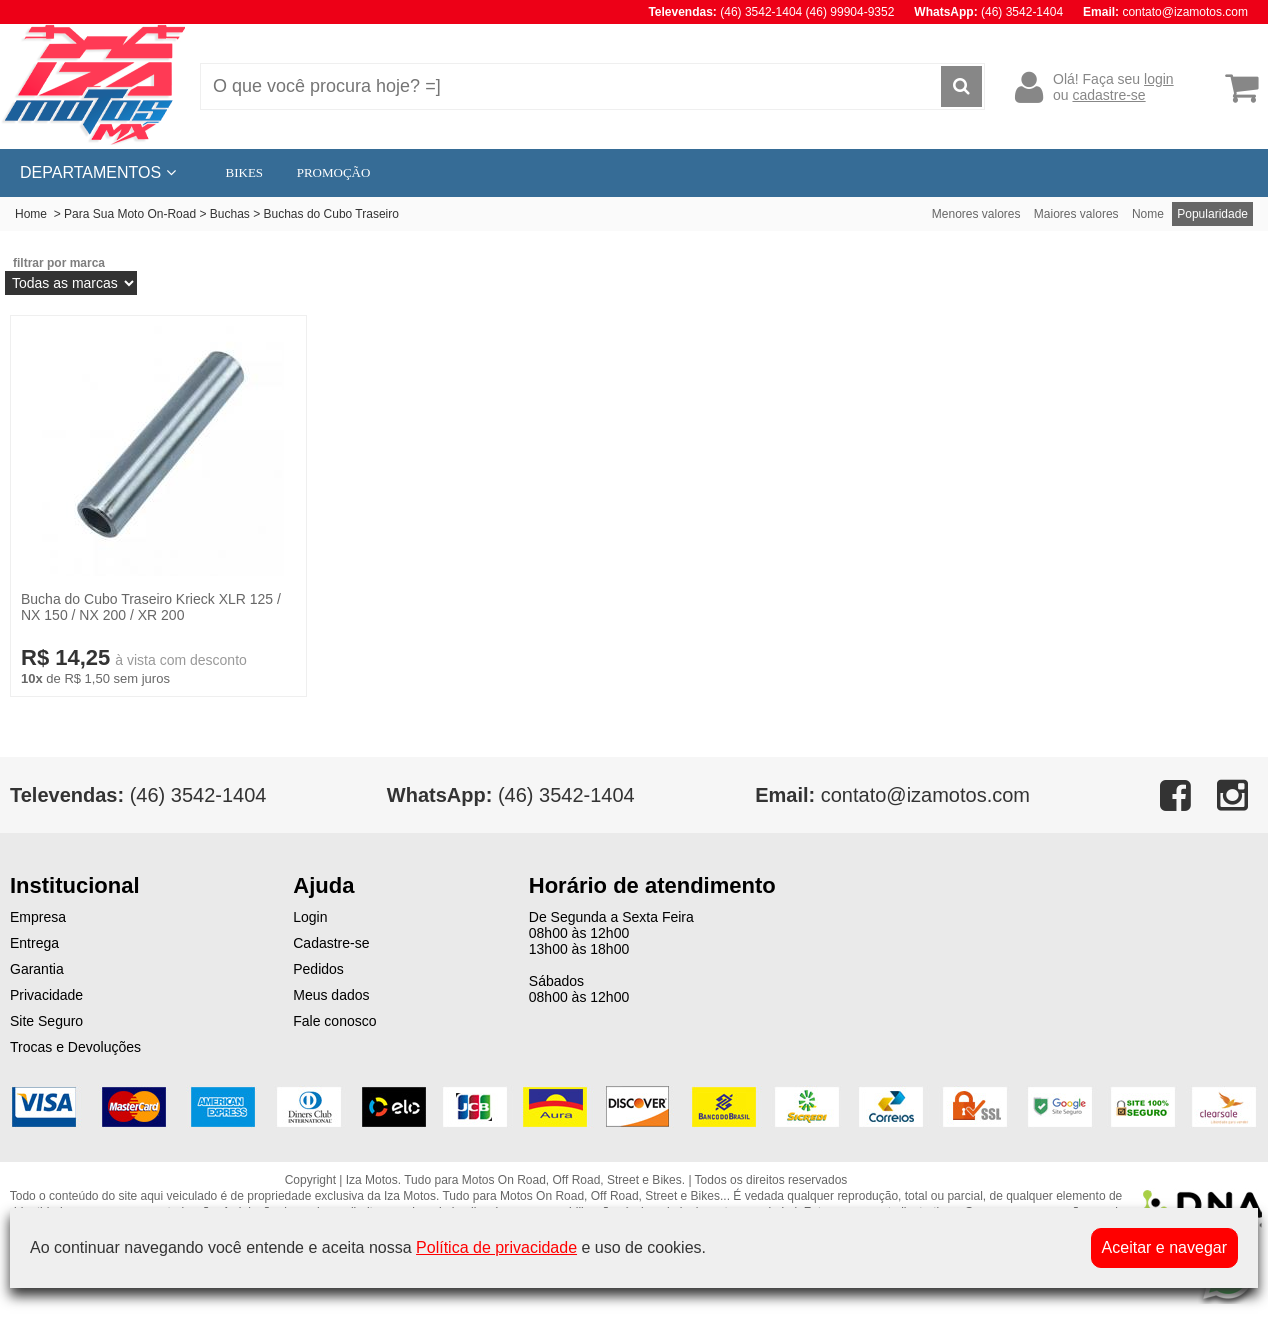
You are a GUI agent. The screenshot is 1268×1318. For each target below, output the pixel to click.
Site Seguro (46, 1021)
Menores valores (976, 214)
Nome (1148, 214)
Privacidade (46, 995)
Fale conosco (334, 1021)
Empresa (38, 917)
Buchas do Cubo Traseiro (331, 214)
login (1159, 79)
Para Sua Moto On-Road (130, 214)
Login (310, 917)
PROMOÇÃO (334, 172)
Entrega (34, 943)
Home (31, 214)
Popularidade (1212, 214)
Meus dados (331, 995)
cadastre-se (1108, 95)
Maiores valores (1076, 214)
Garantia (37, 969)
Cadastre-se (331, 943)
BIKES (245, 172)
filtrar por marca (59, 263)
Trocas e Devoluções (75, 1047)
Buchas (230, 214)
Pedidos (318, 969)
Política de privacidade (496, 1247)
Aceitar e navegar (1164, 1247)
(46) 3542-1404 (511, 795)
